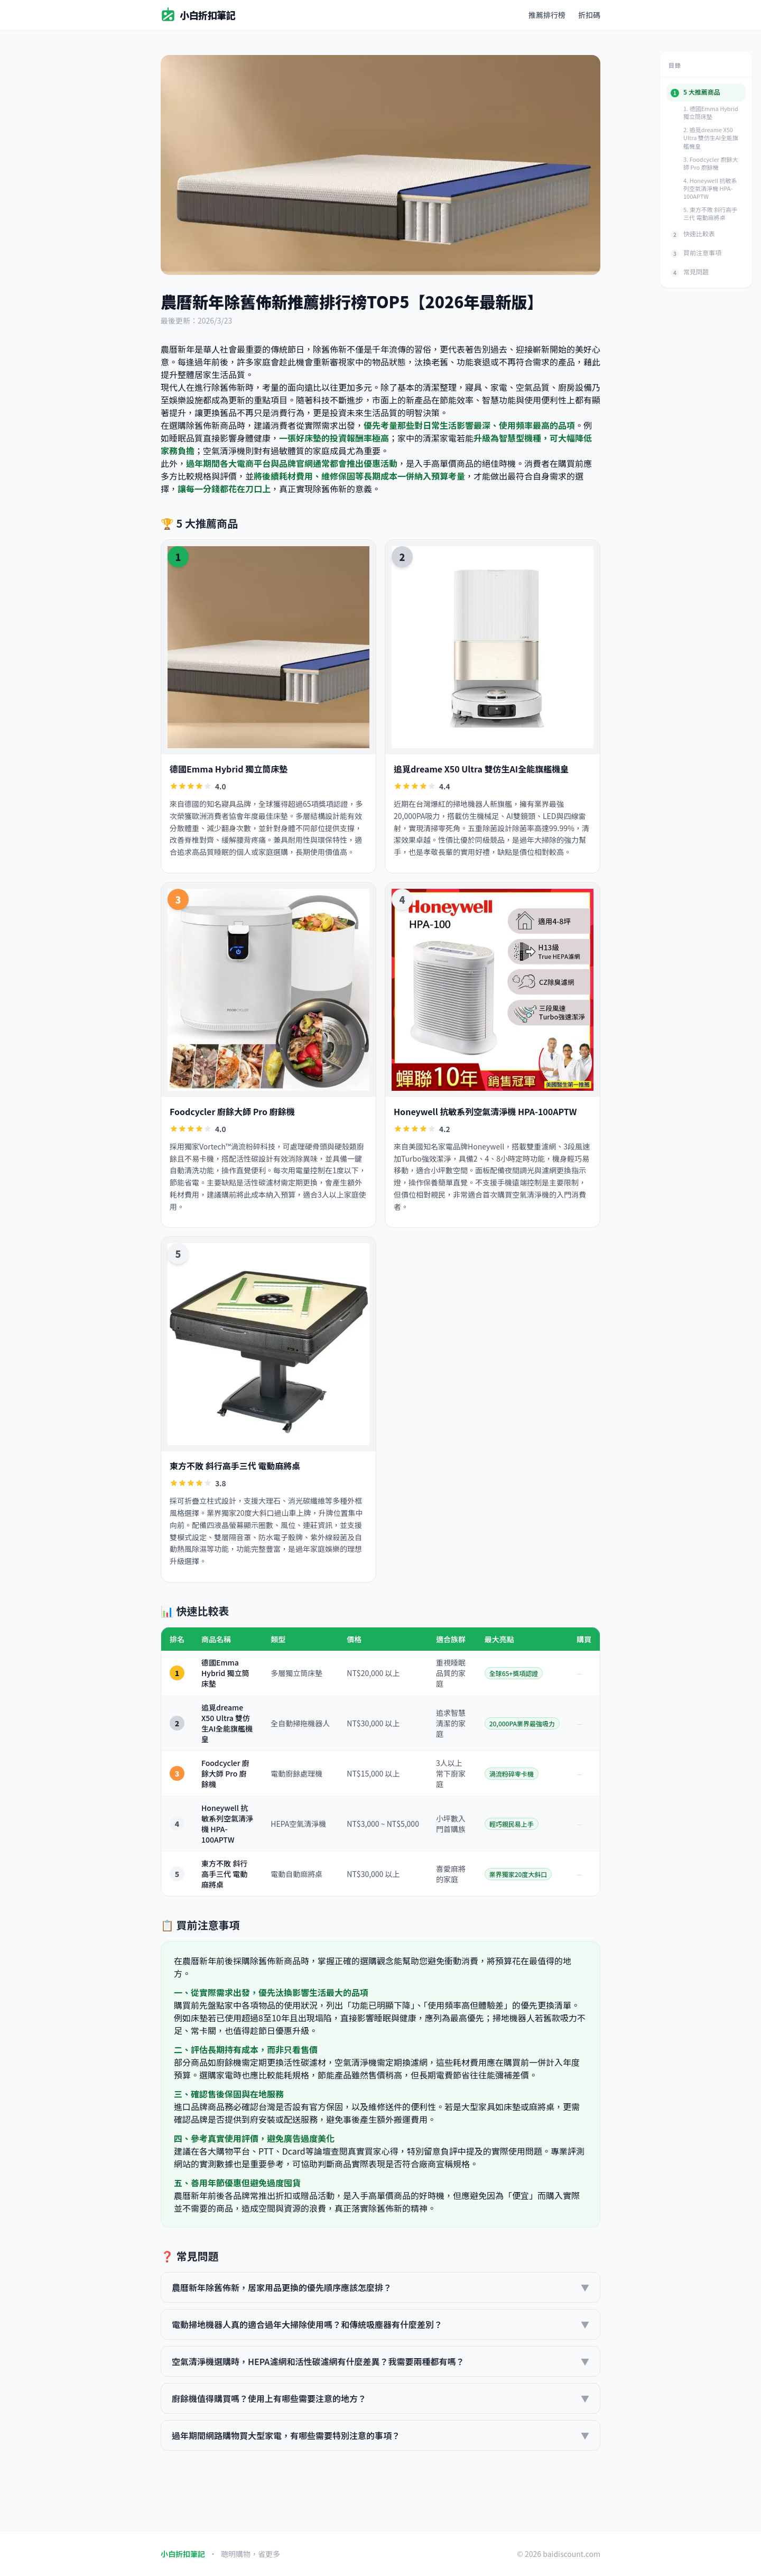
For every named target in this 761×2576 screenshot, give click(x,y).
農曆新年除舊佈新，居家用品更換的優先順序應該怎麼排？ (380, 2287)
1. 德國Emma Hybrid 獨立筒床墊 (710, 112)
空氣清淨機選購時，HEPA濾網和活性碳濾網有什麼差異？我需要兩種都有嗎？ (380, 2361)
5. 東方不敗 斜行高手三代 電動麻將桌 (710, 213)
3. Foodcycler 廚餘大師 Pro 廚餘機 (710, 163)
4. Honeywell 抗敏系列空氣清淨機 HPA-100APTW (710, 188)
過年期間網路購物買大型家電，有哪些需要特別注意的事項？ (380, 2435)
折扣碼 (589, 15)
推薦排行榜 (546, 15)
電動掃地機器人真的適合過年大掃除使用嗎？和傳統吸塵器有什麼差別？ (380, 2324)
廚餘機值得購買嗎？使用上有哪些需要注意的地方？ (380, 2398)
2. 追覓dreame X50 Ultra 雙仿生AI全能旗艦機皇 (710, 137)
